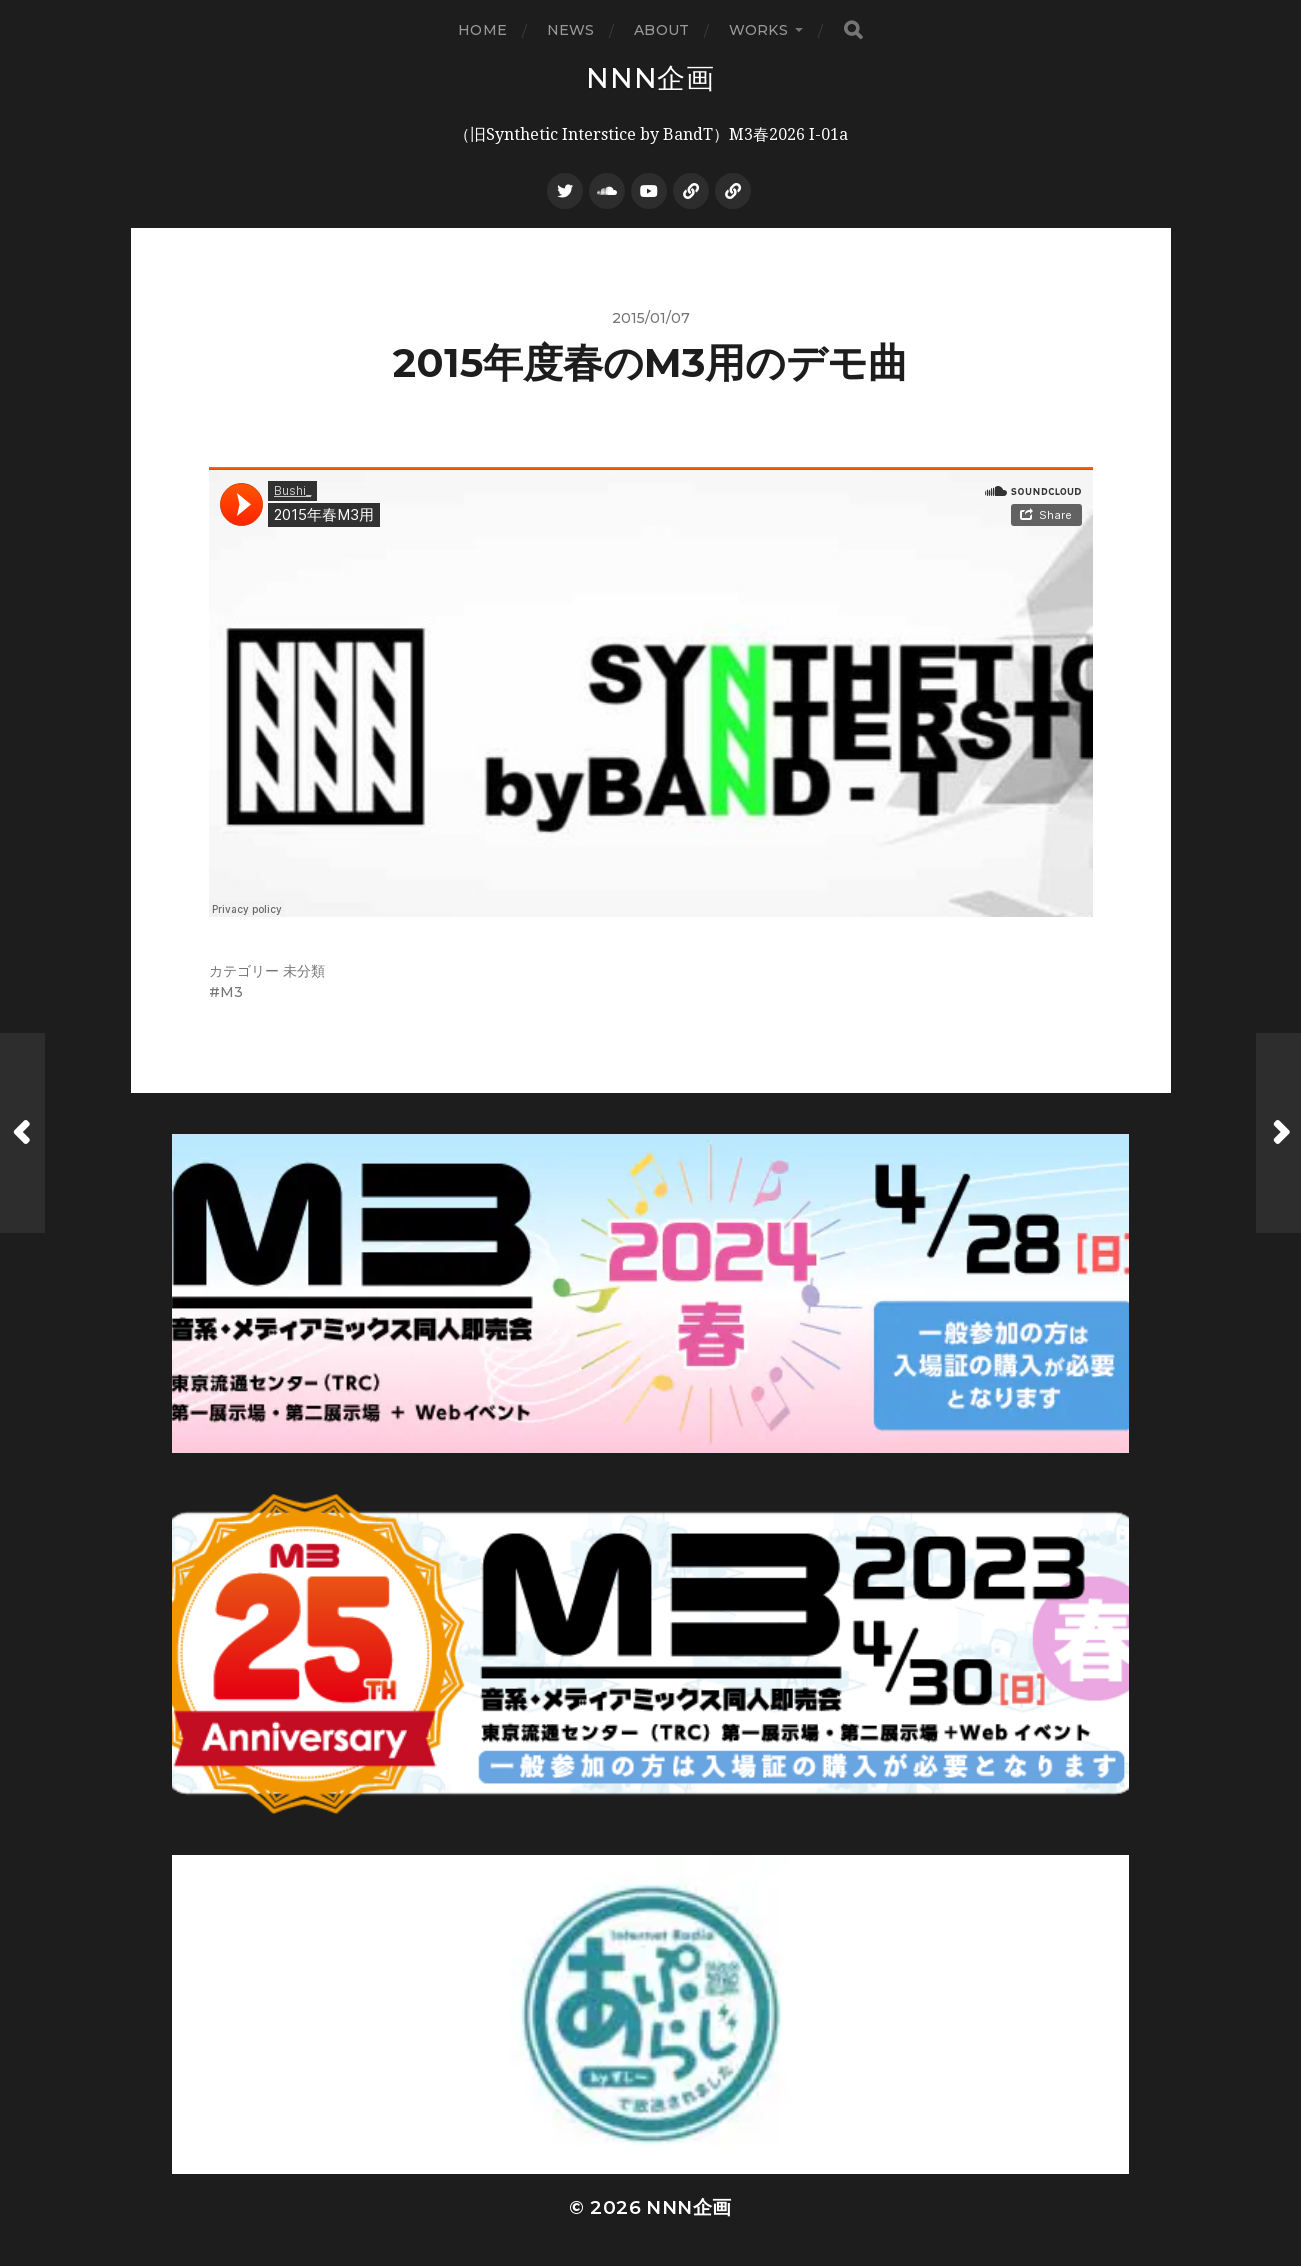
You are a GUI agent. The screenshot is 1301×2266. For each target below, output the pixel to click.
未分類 (304, 971)
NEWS (571, 30)
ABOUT (661, 30)
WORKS (758, 30)
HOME (482, 30)
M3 (231, 992)
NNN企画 (650, 78)
